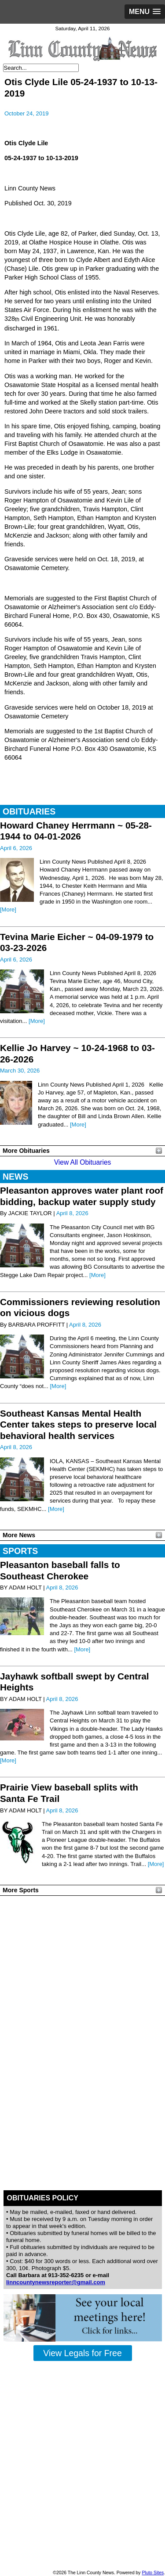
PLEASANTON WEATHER (82, 1932)
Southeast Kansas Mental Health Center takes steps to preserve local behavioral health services (78, 1424)
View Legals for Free (82, 2353)
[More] (8, 909)
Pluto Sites (153, 2572)
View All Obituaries (82, 1162)
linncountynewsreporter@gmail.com (55, 2282)
